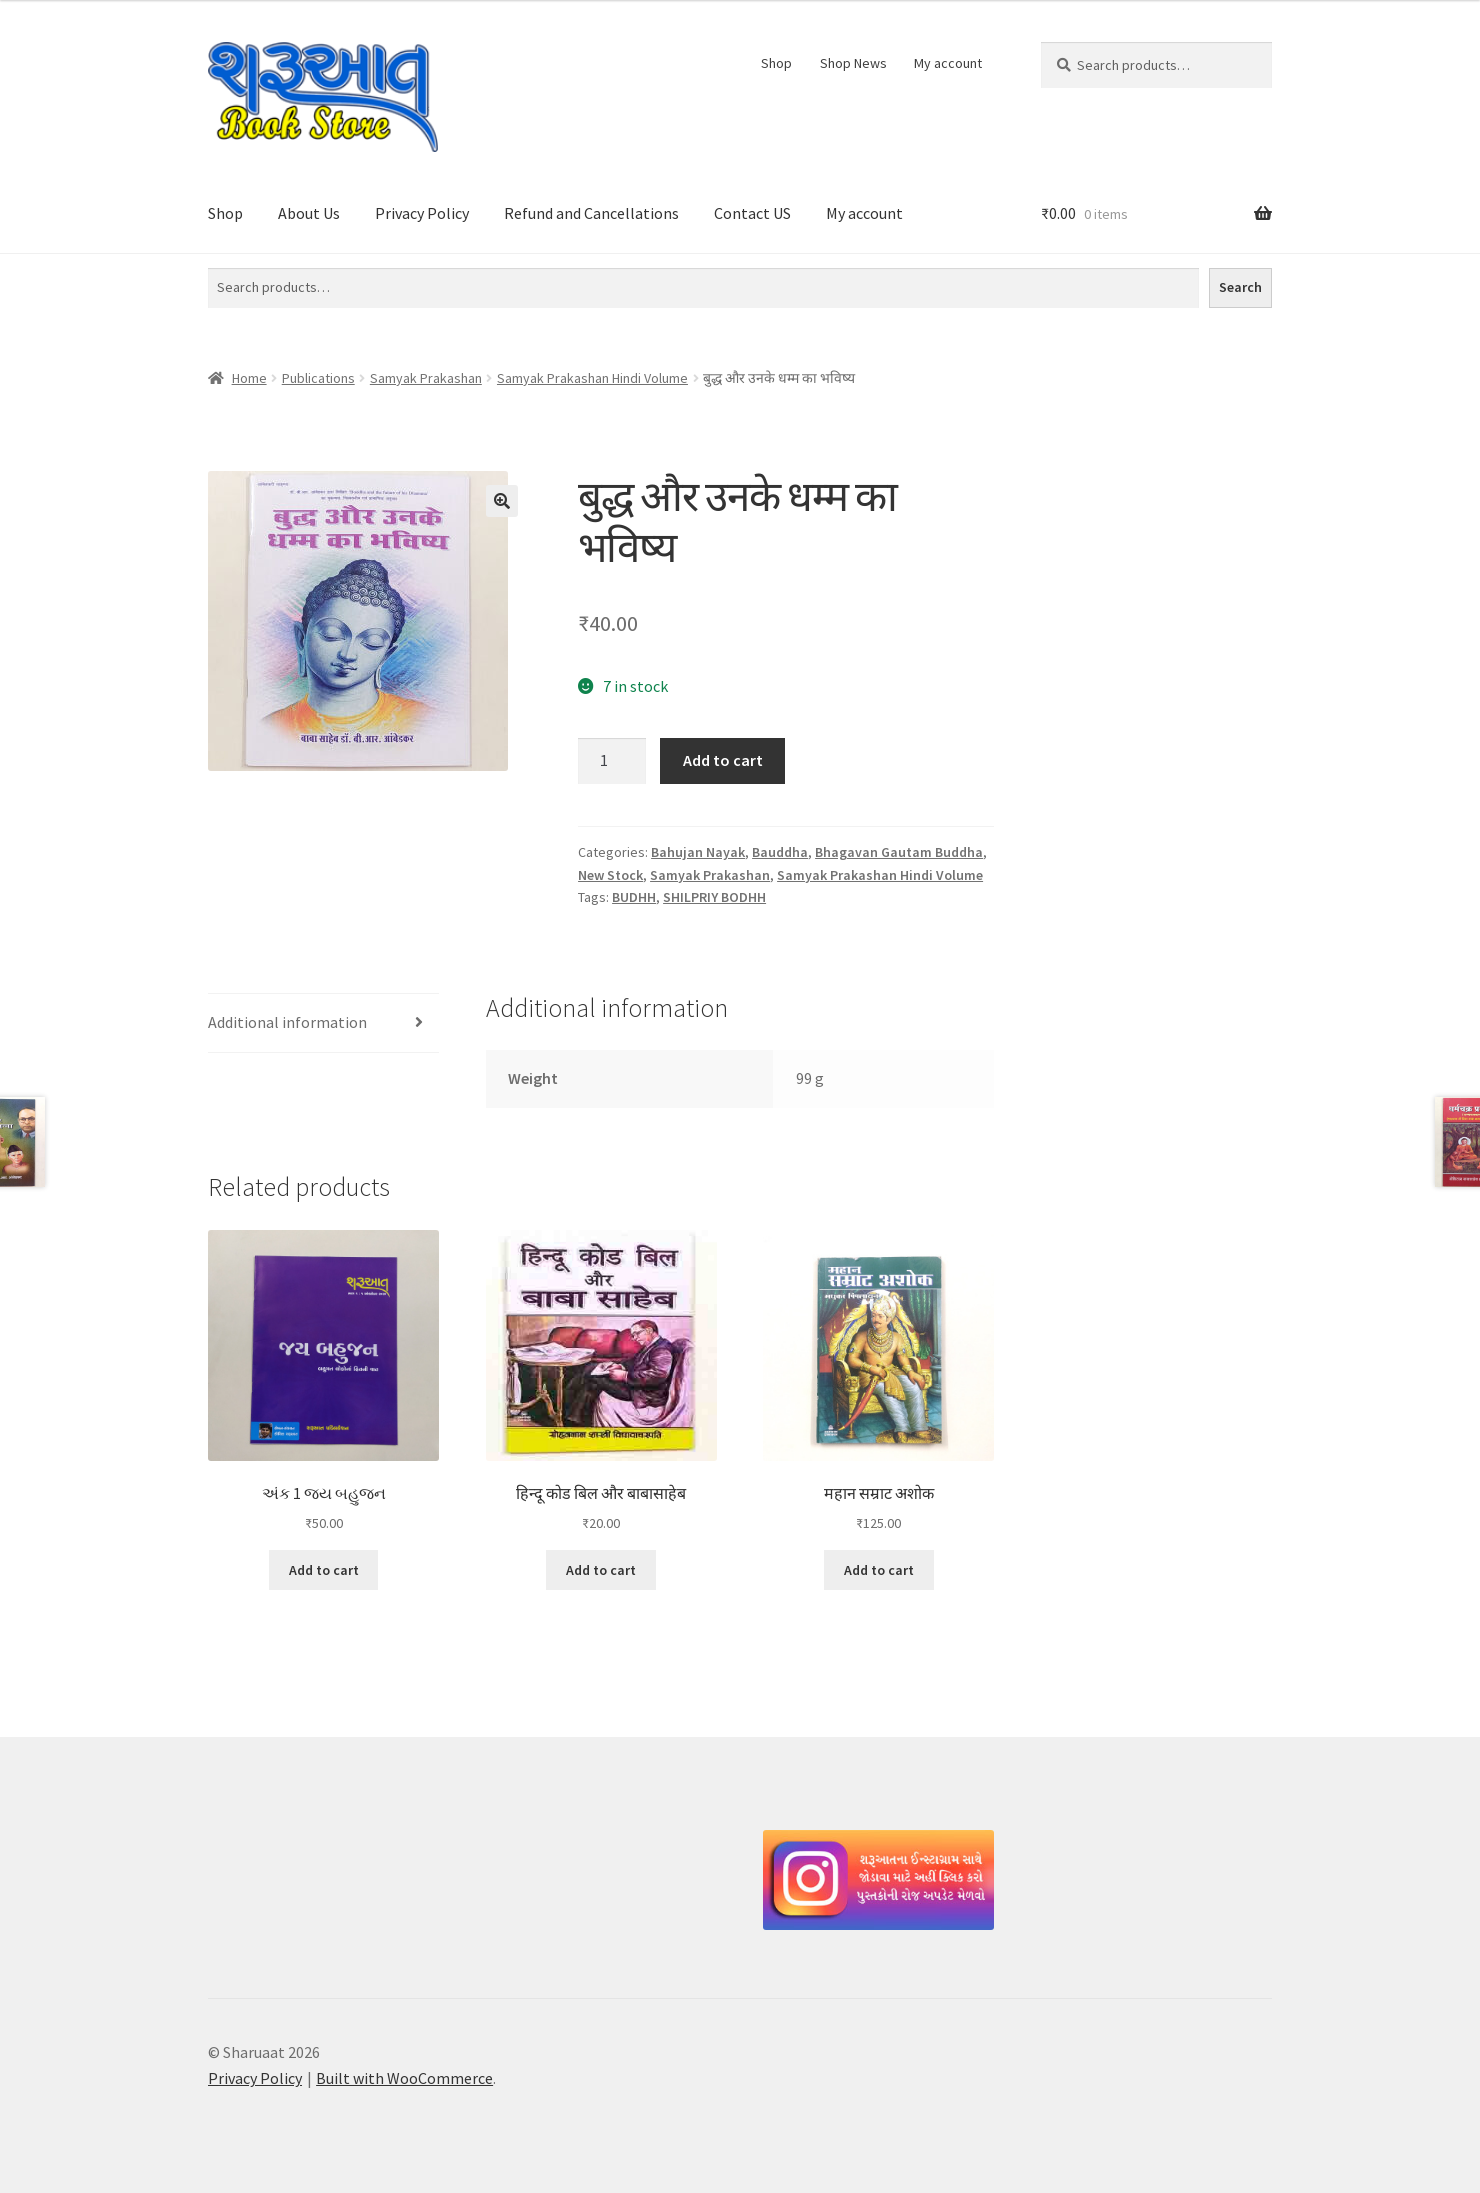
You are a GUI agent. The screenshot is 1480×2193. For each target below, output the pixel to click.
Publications (318, 378)
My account (948, 63)
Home (249, 378)
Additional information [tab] (287, 1022)
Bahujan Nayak (698, 852)
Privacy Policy (422, 213)
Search (1240, 287)
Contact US (752, 213)
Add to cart (723, 760)
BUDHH (634, 897)
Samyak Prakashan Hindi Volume (592, 378)
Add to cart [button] (324, 1570)
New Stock (610, 875)
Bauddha (780, 852)
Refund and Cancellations (591, 213)
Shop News (853, 63)
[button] (502, 501)
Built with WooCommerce (404, 2078)
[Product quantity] (612, 761)
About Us (309, 213)
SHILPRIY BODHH (714, 897)
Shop (776, 63)
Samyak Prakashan (426, 378)
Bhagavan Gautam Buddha (899, 852)
